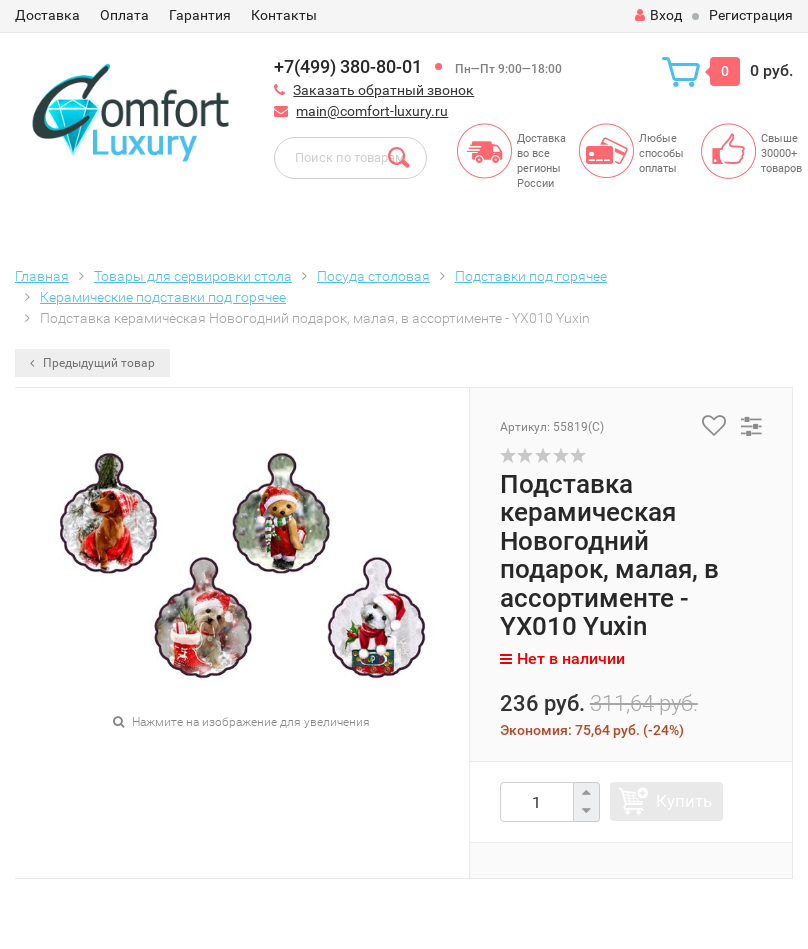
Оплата (124, 15)
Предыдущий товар (92, 363)
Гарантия (200, 15)
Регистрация (751, 15)
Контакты (284, 15)
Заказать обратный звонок (383, 90)
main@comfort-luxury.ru (372, 111)
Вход (658, 15)
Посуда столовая (373, 276)
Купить (684, 801)
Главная (42, 276)
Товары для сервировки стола (193, 276)
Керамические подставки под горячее (163, 297)
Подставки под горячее (531, 276)
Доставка (47, 15)
